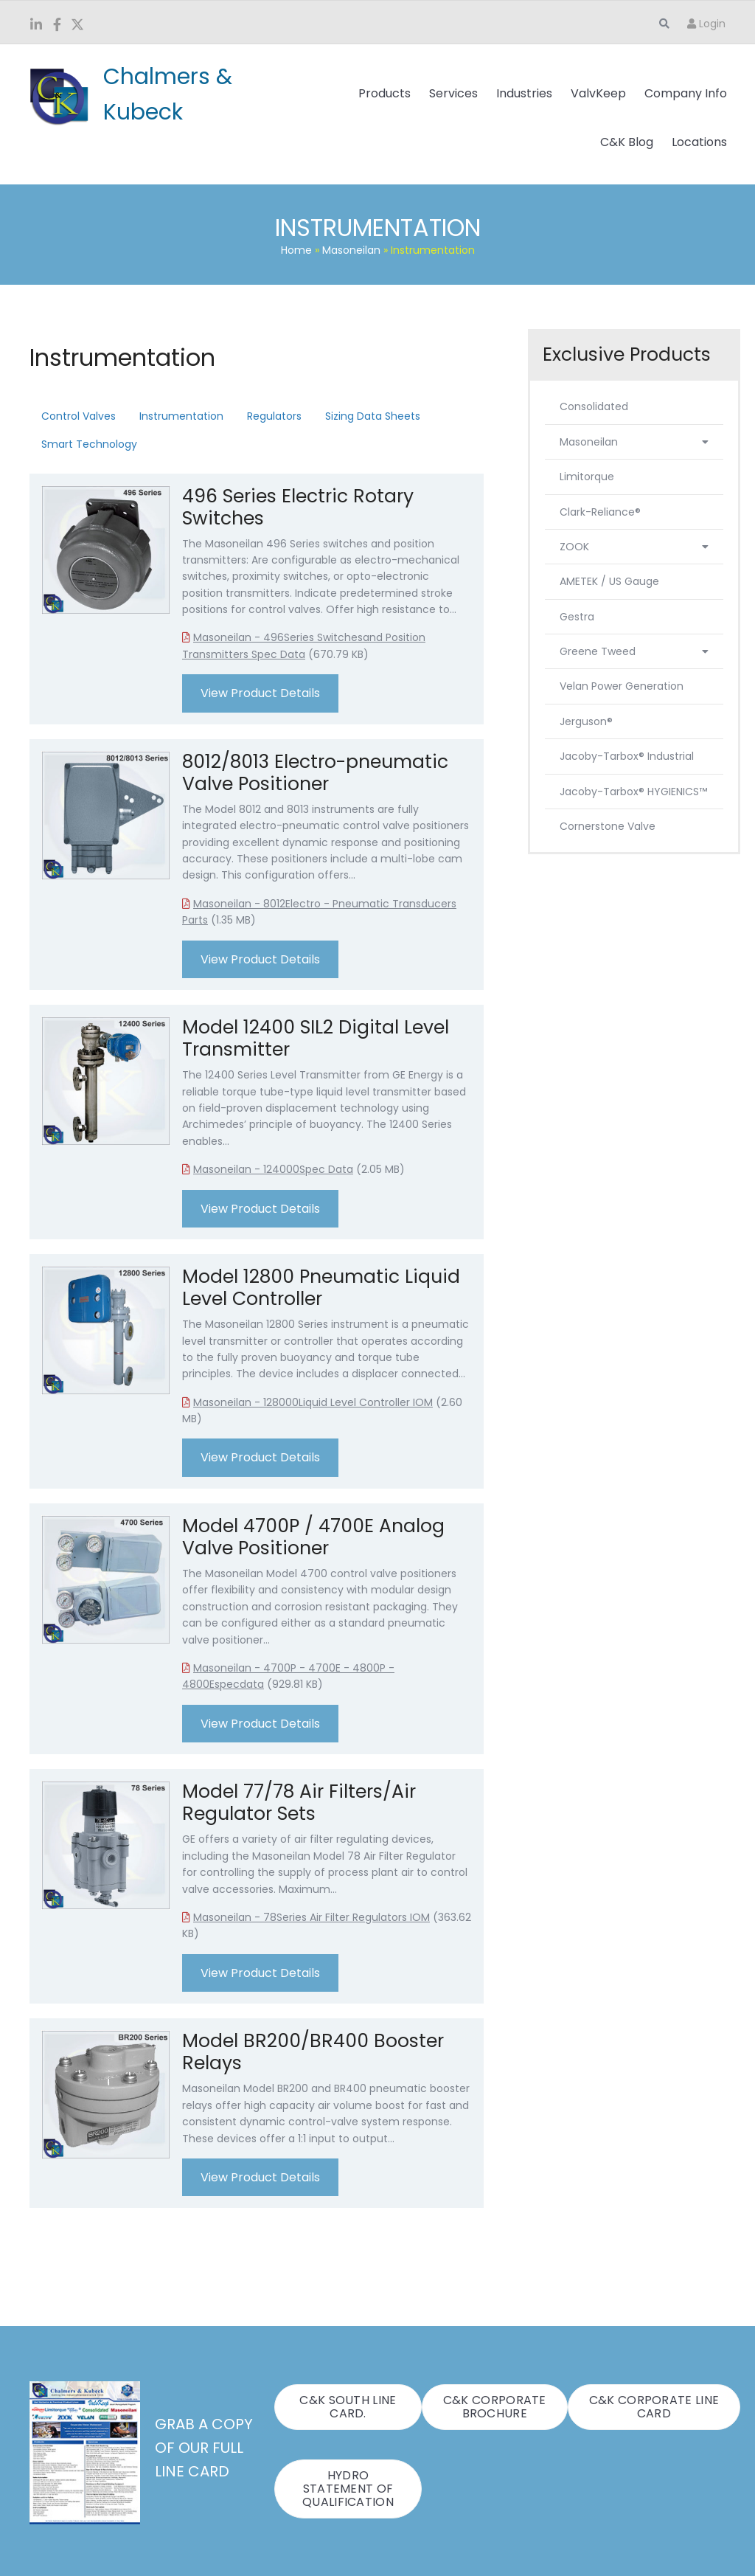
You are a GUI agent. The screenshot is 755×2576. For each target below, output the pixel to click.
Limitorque (587, 476)
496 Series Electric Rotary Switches (298, 507)
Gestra (577, 616)
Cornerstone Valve (607, 826)
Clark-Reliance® (600, 512)
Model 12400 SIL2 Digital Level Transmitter (315, 1038)
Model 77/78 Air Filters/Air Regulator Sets (299, 1803)
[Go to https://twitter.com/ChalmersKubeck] (77, 26)
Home (296, 250)
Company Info (685, 93)
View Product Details (260, 693)
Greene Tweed (634, 651)
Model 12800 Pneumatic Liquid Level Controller (321, 1288)
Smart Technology (89, 444)
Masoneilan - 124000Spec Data (273, 1169)
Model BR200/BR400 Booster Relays (313, 2052)
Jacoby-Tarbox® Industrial (627, 756)
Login (706, 23)
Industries (524, 93)
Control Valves (78, 416)
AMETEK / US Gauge (609, 581)
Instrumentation (181, 416)
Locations (699, 142)
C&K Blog (626, 142)
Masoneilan (351, 250)
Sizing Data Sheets (372, 416)
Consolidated (594, 406)
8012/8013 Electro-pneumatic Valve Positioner (315, 773)
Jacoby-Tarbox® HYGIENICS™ (633, 791)
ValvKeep (598, 93)
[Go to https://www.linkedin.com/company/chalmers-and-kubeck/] (36, 26)
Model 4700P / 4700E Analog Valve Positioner (313, 1537)
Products (384, 93)
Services (453, 93)
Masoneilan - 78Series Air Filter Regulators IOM (311, 1917)
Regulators (274, 416)
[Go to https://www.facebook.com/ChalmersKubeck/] (56, 26)
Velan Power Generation (621, 686)
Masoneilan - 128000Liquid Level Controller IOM (313, 1402)
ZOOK (634, 546)
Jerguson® (586, 721)
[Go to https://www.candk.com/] (159, 94)
